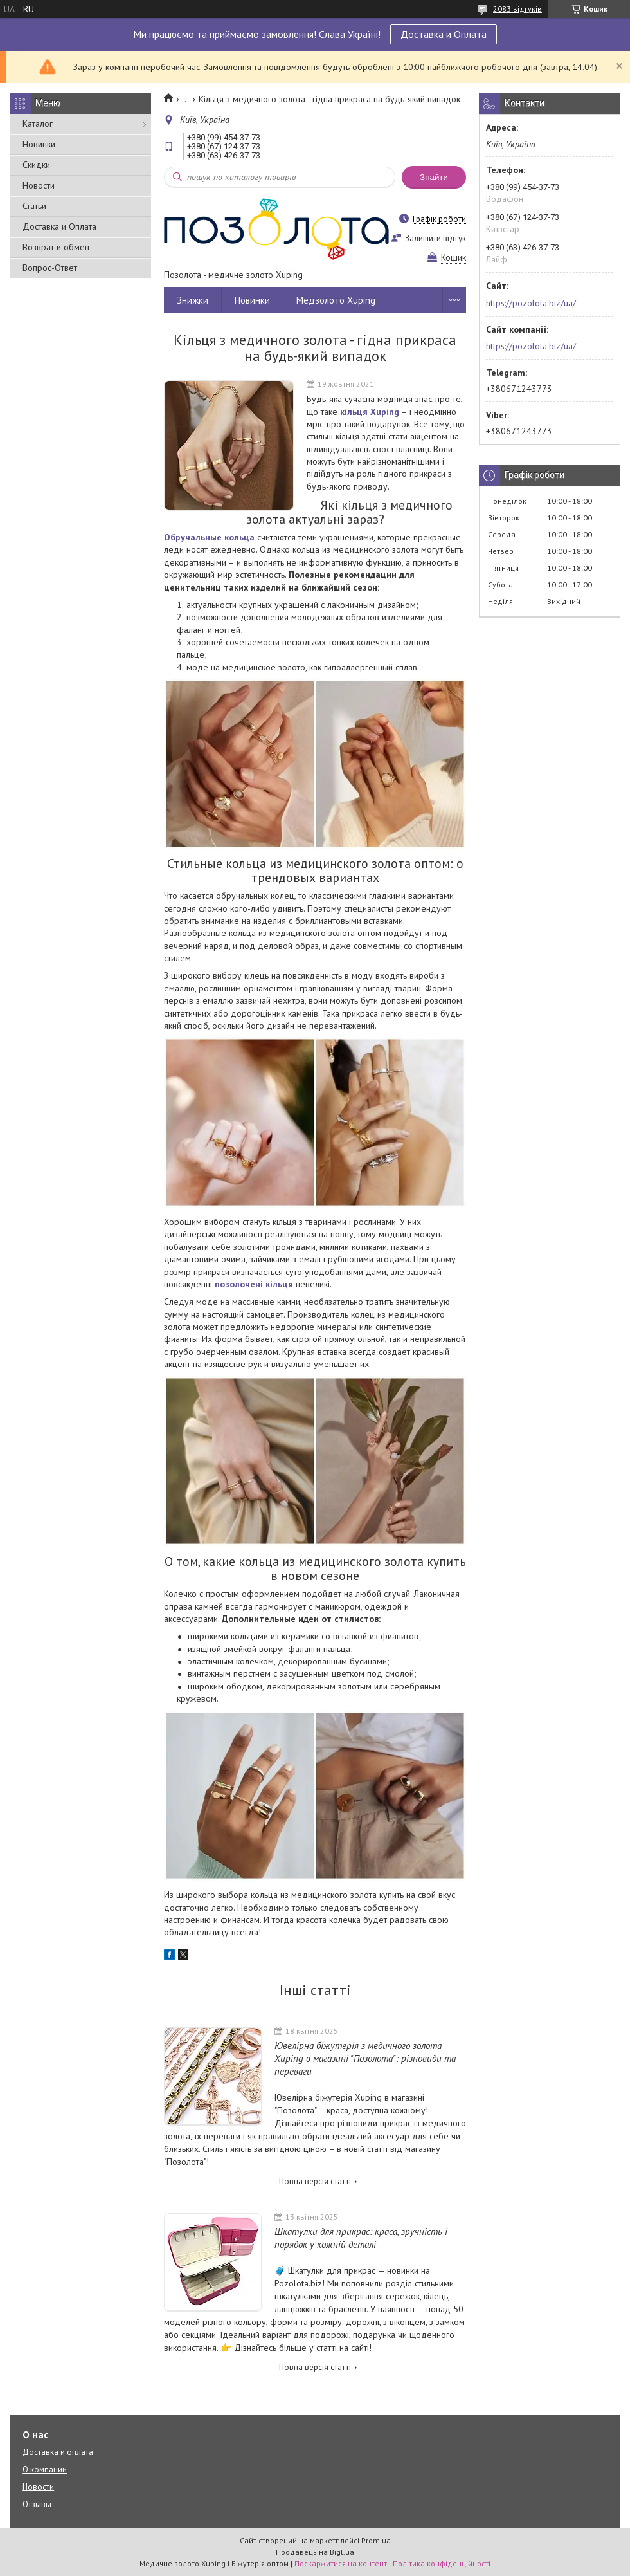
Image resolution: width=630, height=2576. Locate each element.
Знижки (192, 300)
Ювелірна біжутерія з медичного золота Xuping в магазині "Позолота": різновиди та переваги (365, 2058)
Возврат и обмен (55, 247)
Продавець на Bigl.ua (315, 2552)
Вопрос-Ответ (49, 267)
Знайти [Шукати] (434, 177)
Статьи (34, 206)
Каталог (37, 123)
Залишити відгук (435, 238)
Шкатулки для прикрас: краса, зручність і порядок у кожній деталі (360, 2237)
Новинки (38, 144)
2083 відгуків (517, 9)
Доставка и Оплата (444, 34)
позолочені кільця (254, 1284)
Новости (38, 185)
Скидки (36, 164)
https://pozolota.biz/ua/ (531, 303)
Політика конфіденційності (442, 2563)
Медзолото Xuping (335, 300)
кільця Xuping (369, 412)
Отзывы (36, 2504)
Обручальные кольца (209, 537)
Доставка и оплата (57, 2452)
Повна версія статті (315, 2181)
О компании (44, 2469)
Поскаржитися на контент (340, 2563)
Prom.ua (376, 2540)
